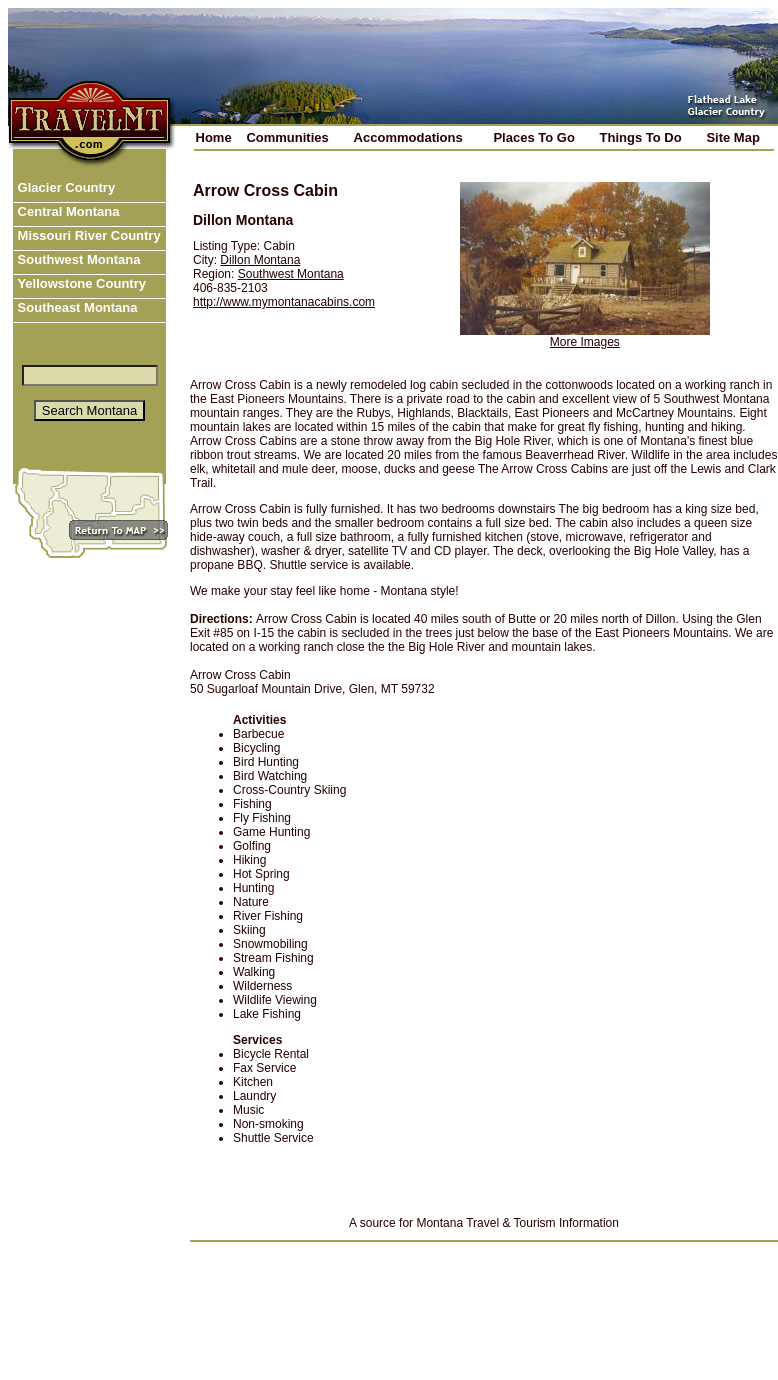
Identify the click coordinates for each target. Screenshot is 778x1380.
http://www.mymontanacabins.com (284, 302)
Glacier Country (64, 187)
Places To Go (533, 137)
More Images (585, 342)
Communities (287, 137)
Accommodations (408, 137)
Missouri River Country (87, 235)
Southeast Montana (76, 307)
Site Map (732, 137)
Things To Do (641, 137)
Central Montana (66, 211)
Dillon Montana (260, 260)
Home (214, 137)
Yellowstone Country (80, 283)
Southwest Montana (77, 259)
